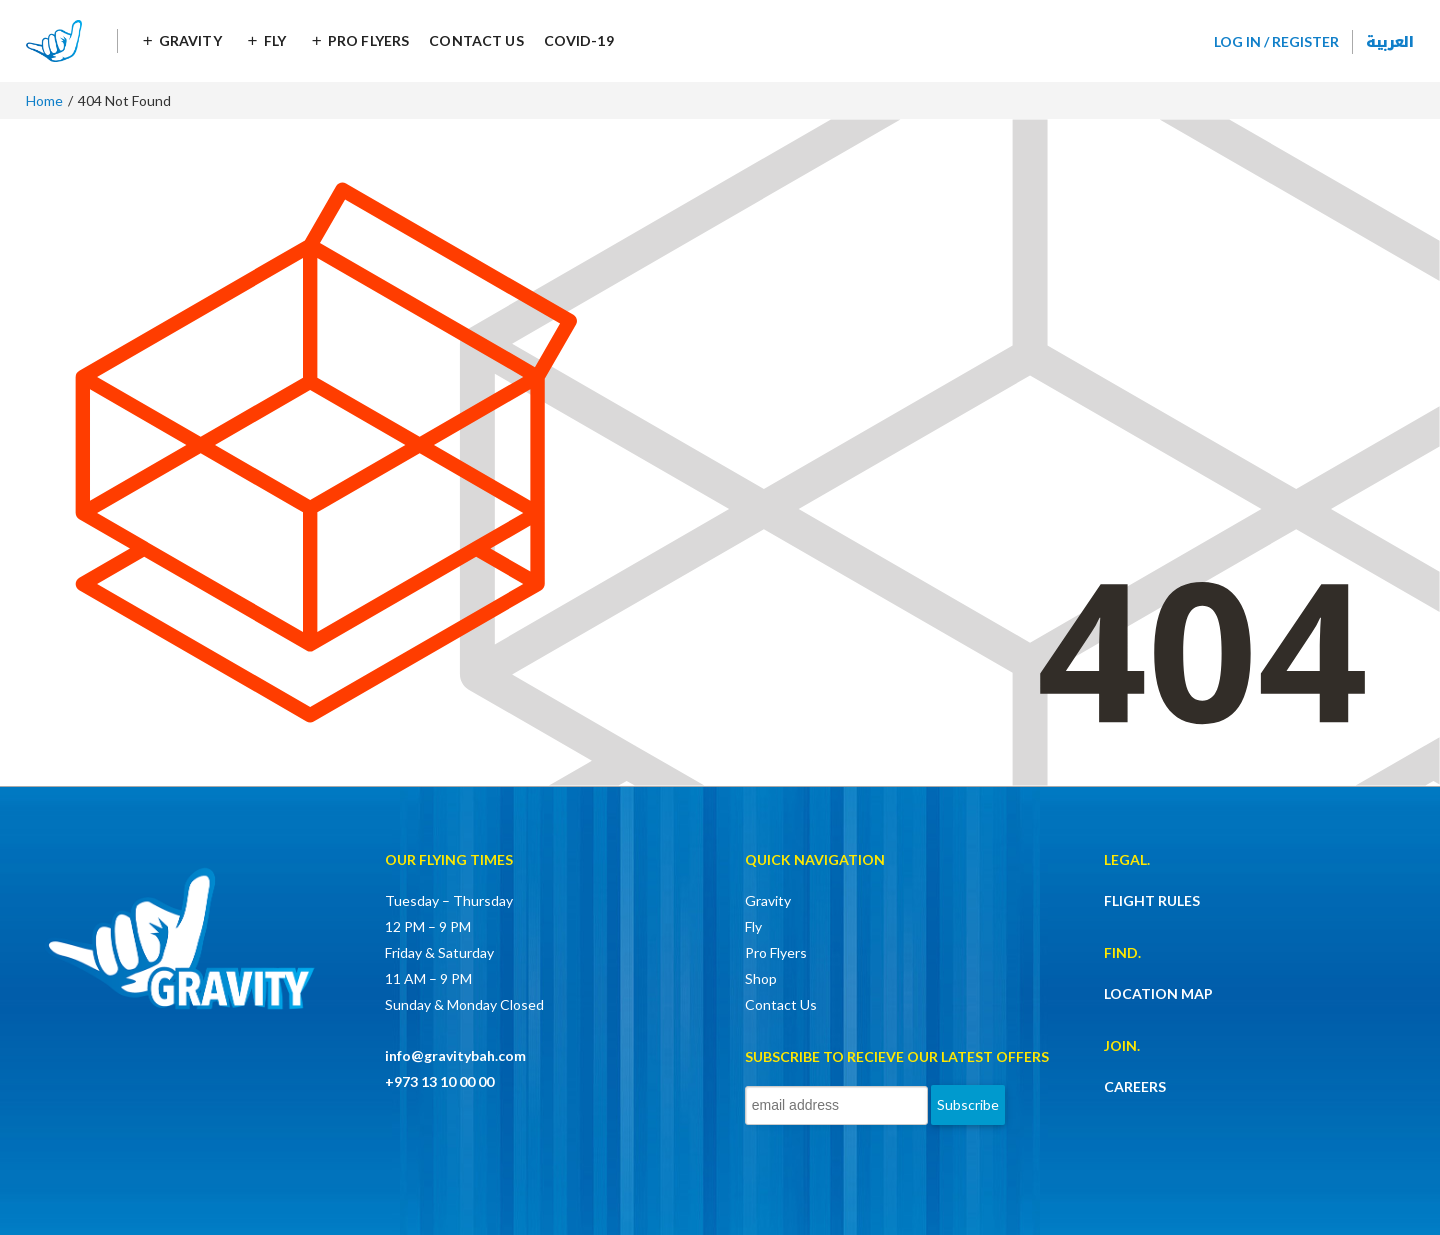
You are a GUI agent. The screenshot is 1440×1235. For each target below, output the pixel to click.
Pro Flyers (368, 40)
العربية (1390, 41)
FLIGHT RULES (1152, 900)
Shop (761, 978)
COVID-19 (579, 40)
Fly (275, 40)
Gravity (190, 40)
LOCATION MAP (1158, 993)
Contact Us (476, 40)
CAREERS (1135, 1086)
